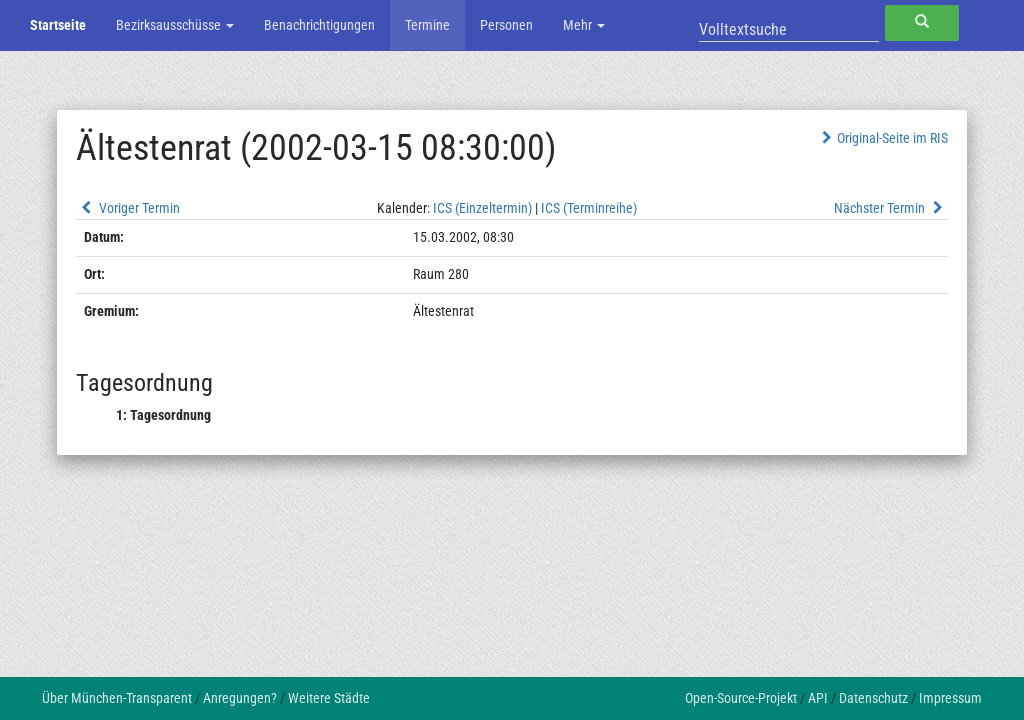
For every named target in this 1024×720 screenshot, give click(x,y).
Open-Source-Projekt (741, 698)
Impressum (950, 698)
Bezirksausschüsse (175, 25)
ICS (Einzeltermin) (482, 208)
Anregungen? (240, 698)
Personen (506, 25)
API (818, 698)
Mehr (584, 25)
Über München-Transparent (117, 698)
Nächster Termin (891, 208)
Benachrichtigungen (319, 25)
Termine (427, 25)
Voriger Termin (128, 208)
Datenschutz (873, 698)
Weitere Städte (329, 698)
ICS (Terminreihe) (589, 208)
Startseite (58, 25)
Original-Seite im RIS (882, 138)
